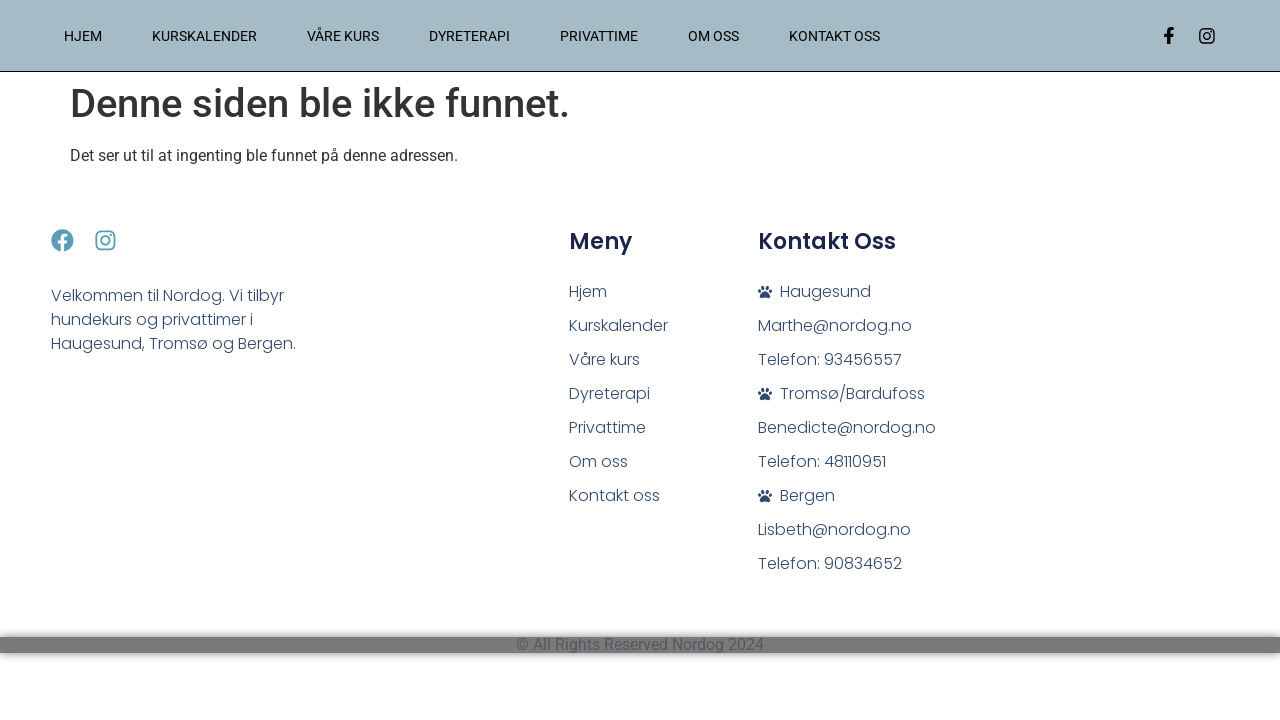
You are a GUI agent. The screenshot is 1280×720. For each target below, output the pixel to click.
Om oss (713, 36)
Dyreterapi (469, 36)
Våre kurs (343, 36)
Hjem (83, 36)
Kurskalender (204, 36)
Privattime (599, 36)
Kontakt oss (834, 36)
